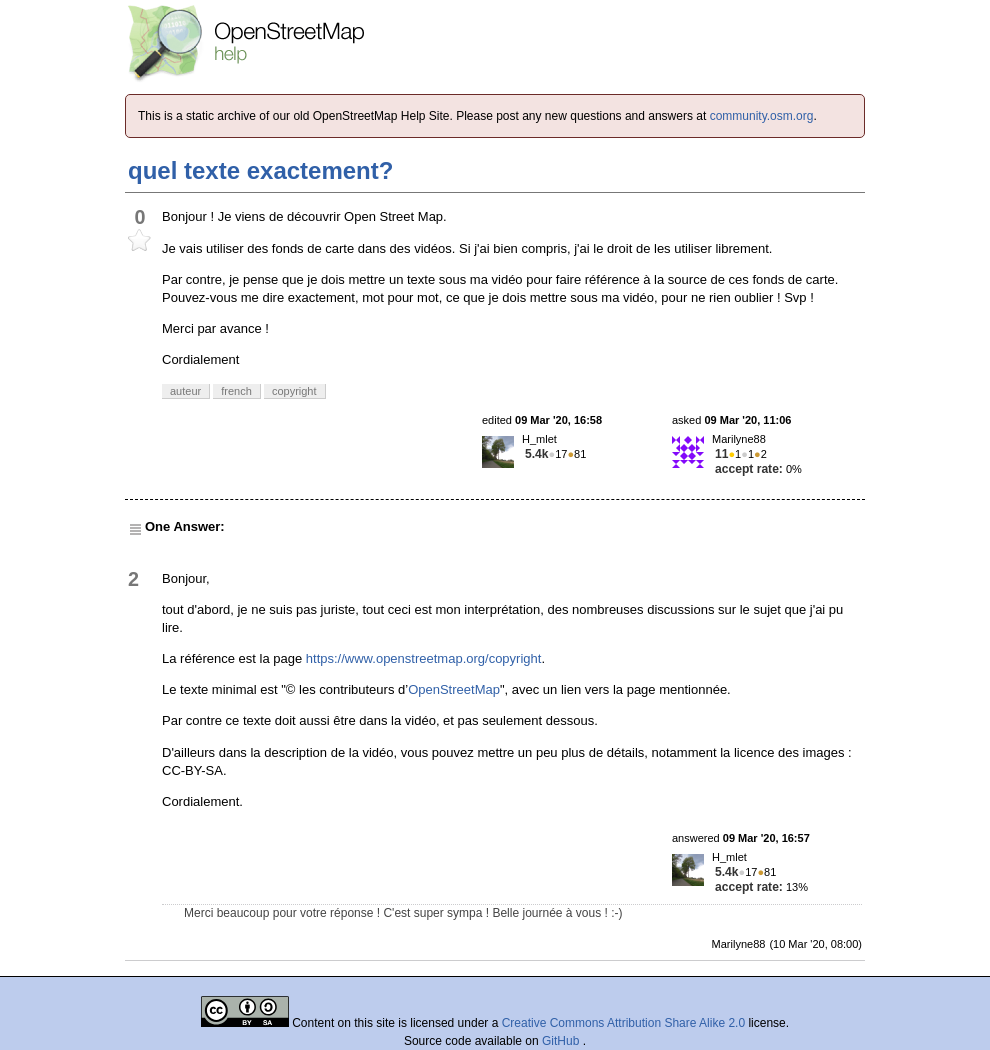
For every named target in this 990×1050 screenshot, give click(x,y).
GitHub (562, 1041)
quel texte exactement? (260, 170)
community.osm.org (762, 116)
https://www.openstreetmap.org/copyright (424, 658)
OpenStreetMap (454, 689)
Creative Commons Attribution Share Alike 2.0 (623, 1023)
